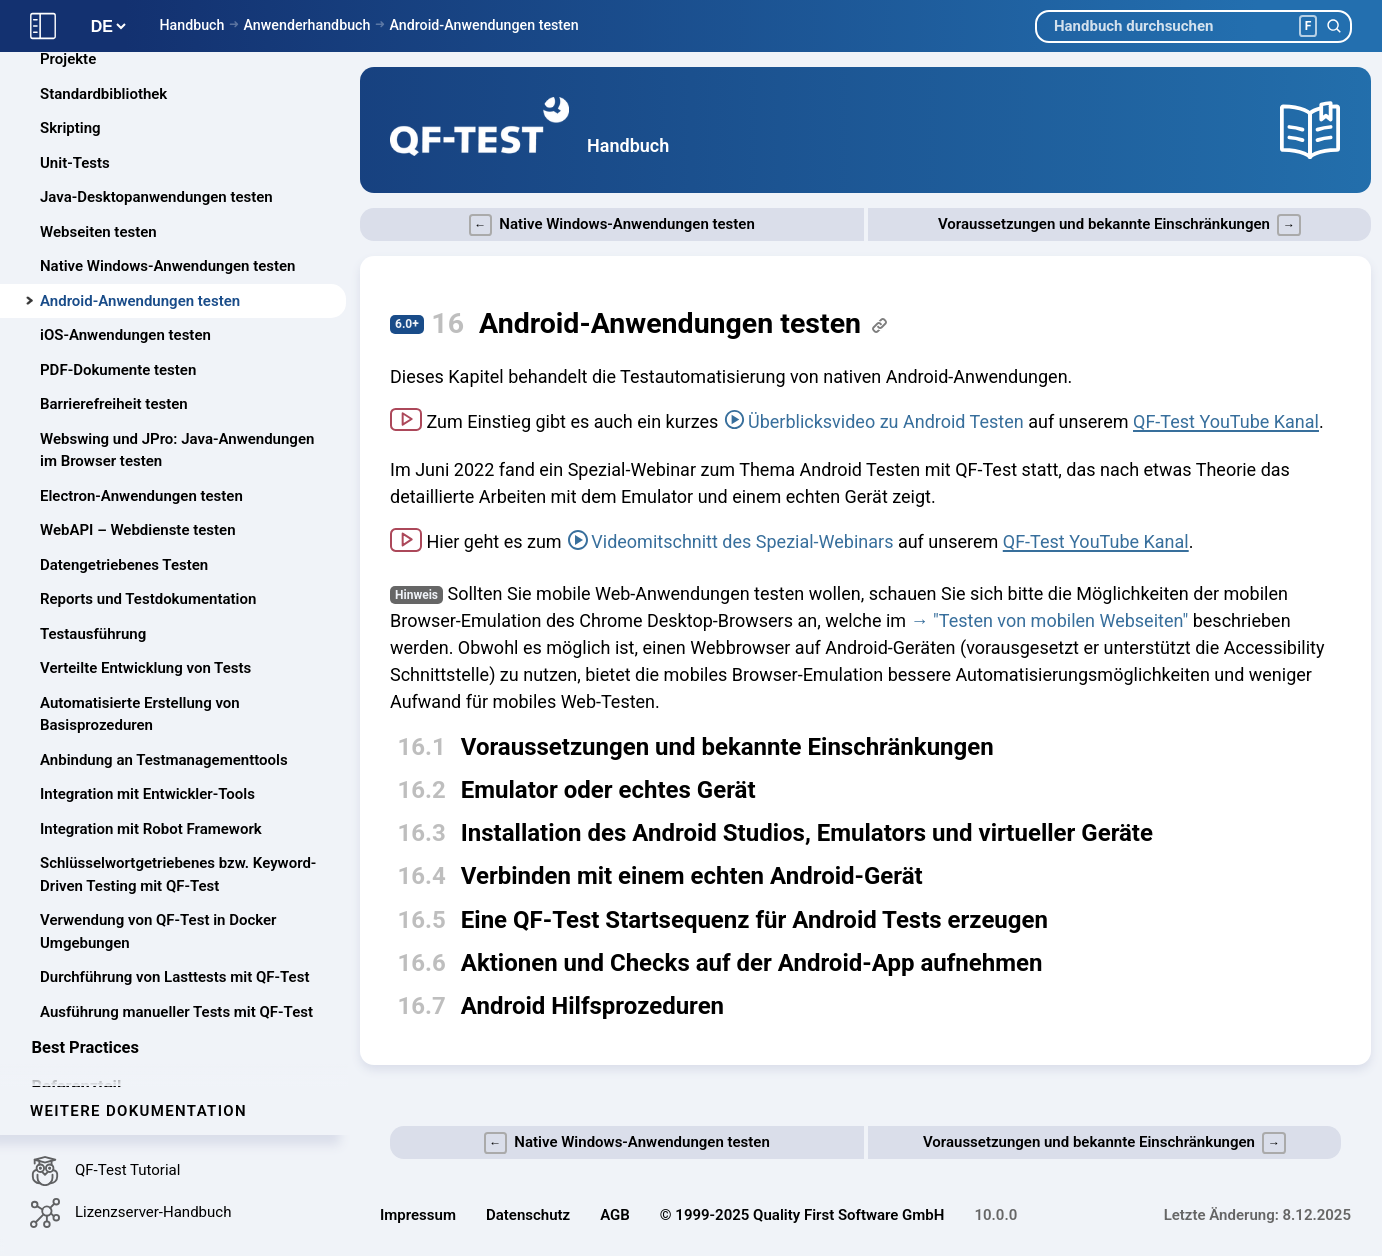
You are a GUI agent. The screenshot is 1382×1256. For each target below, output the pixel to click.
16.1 (422, 747)
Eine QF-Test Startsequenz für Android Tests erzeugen (754, 920)
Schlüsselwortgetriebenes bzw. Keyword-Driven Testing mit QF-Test (178, 874)
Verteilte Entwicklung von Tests (145, 668)
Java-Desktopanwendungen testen (156, 197)
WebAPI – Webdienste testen (138, 530)
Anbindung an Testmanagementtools (164, 760)
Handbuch (191, 25)
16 (447, 323)
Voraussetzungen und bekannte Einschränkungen (727, 747)
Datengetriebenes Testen (124, 565)
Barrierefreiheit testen (114, 404)
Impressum (418, 1215)
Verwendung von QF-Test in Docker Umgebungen (158, 931)
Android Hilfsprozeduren (592, 1006)
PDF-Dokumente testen (118, 370)
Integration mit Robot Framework (151, 829)
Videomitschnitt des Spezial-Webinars (742, 541)
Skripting (70, 128)
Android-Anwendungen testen (483, 25)
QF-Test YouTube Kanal (1226, 421)
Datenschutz (528, 1215)
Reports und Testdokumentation (148, 599)
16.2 (422, 790)
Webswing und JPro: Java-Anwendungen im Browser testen (177, 450)
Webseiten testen (98, 232)
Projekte (68, 59)
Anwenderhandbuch (306, 25)
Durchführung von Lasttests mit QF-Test (174, 977)
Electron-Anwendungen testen (141, 496)
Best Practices (85, 1047)
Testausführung (93, 634)
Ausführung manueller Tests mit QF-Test (176, 1012)
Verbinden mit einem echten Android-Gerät (692, 876)
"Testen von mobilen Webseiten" (1060, 620)
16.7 (422, 1006)
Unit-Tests (75, 163)
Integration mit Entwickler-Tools (147, 794)
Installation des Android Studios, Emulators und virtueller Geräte (807, 833)
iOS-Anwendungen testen (125, 335)
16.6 (422, 963)
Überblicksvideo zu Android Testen (886, 421)
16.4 (422, 876)
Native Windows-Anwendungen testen (167, 266)
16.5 (422, 920)
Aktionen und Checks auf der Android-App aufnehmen (752, 963)
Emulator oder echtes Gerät (608, 790)
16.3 (422, 833)
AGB (615, 1215)
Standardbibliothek (103, 94)
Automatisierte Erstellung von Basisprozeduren (140, 714)
